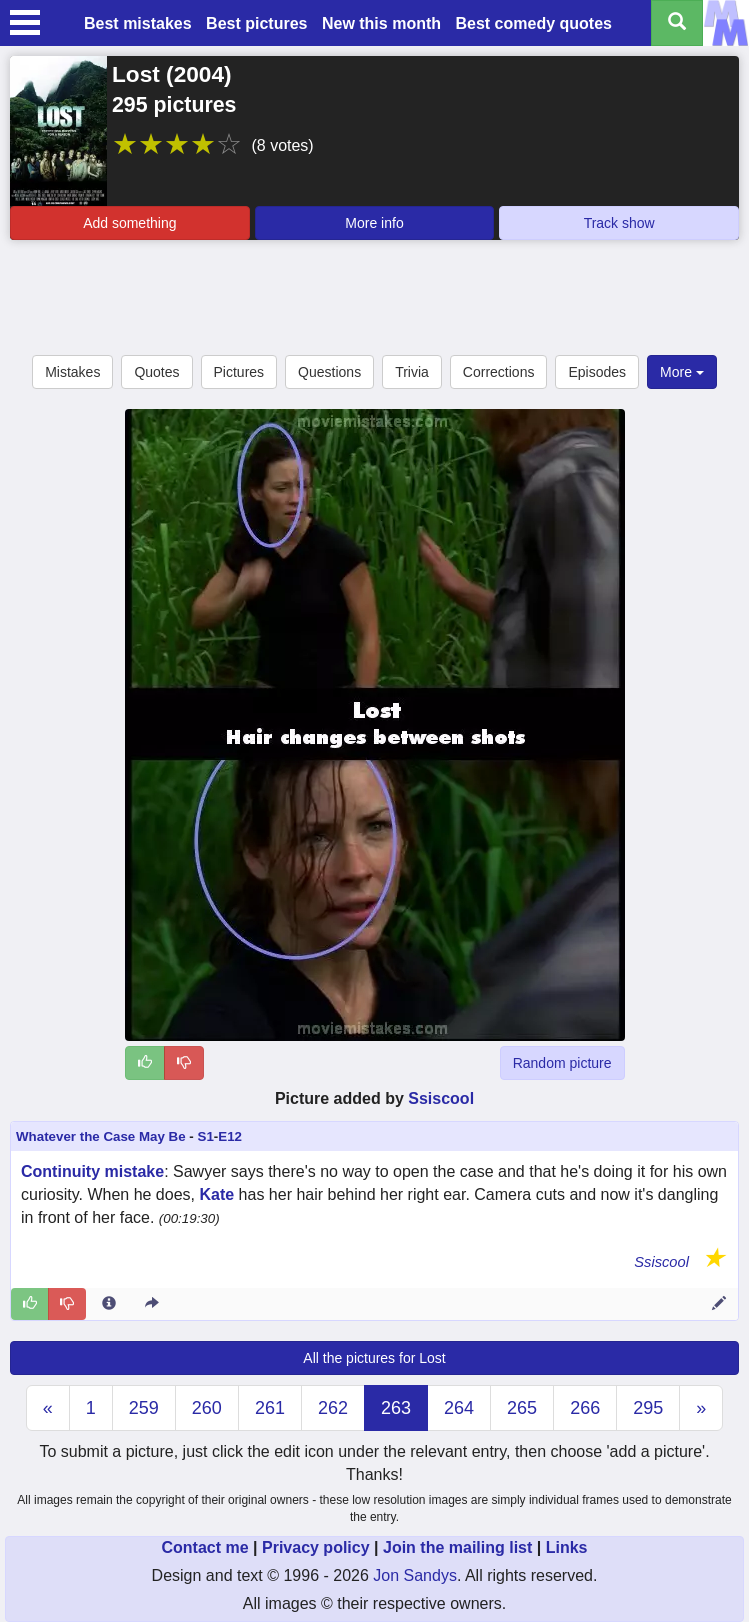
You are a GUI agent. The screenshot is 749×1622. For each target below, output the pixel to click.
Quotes (156, 372)
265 (522, 1408)
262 (333, 1408)
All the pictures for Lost (374, 1358)
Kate (216, 1194)
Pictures (239, 372)
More (682, 372)
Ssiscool (441, 1098)
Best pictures (256, 23)
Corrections (499, 372)
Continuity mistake (92, 1171)
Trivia (412, 372)
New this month (381, 23)
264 (459, 1408)
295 (648, 1408)
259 (144, 1408)
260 (207, 1408)
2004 (199, 74)
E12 (230, 1136)
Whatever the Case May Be (101, 1136)
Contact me (204, 1547)
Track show (619, 223)
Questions (329, 372)
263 (396, 1408)
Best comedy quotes (533, 23)
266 (585, 1408)
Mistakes (72, 372)
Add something (129, 223)
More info (374, 223)
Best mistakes (138, 23)
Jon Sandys (415, 1575)
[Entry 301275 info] (109, 1304)
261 (270, 1408)
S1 (206, 1136)
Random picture (562, 1063)
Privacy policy (316, 1547)
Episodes (597, 372)
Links (567, 1547)
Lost (136, 74)
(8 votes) (282, 145)
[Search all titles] (677, 23)
